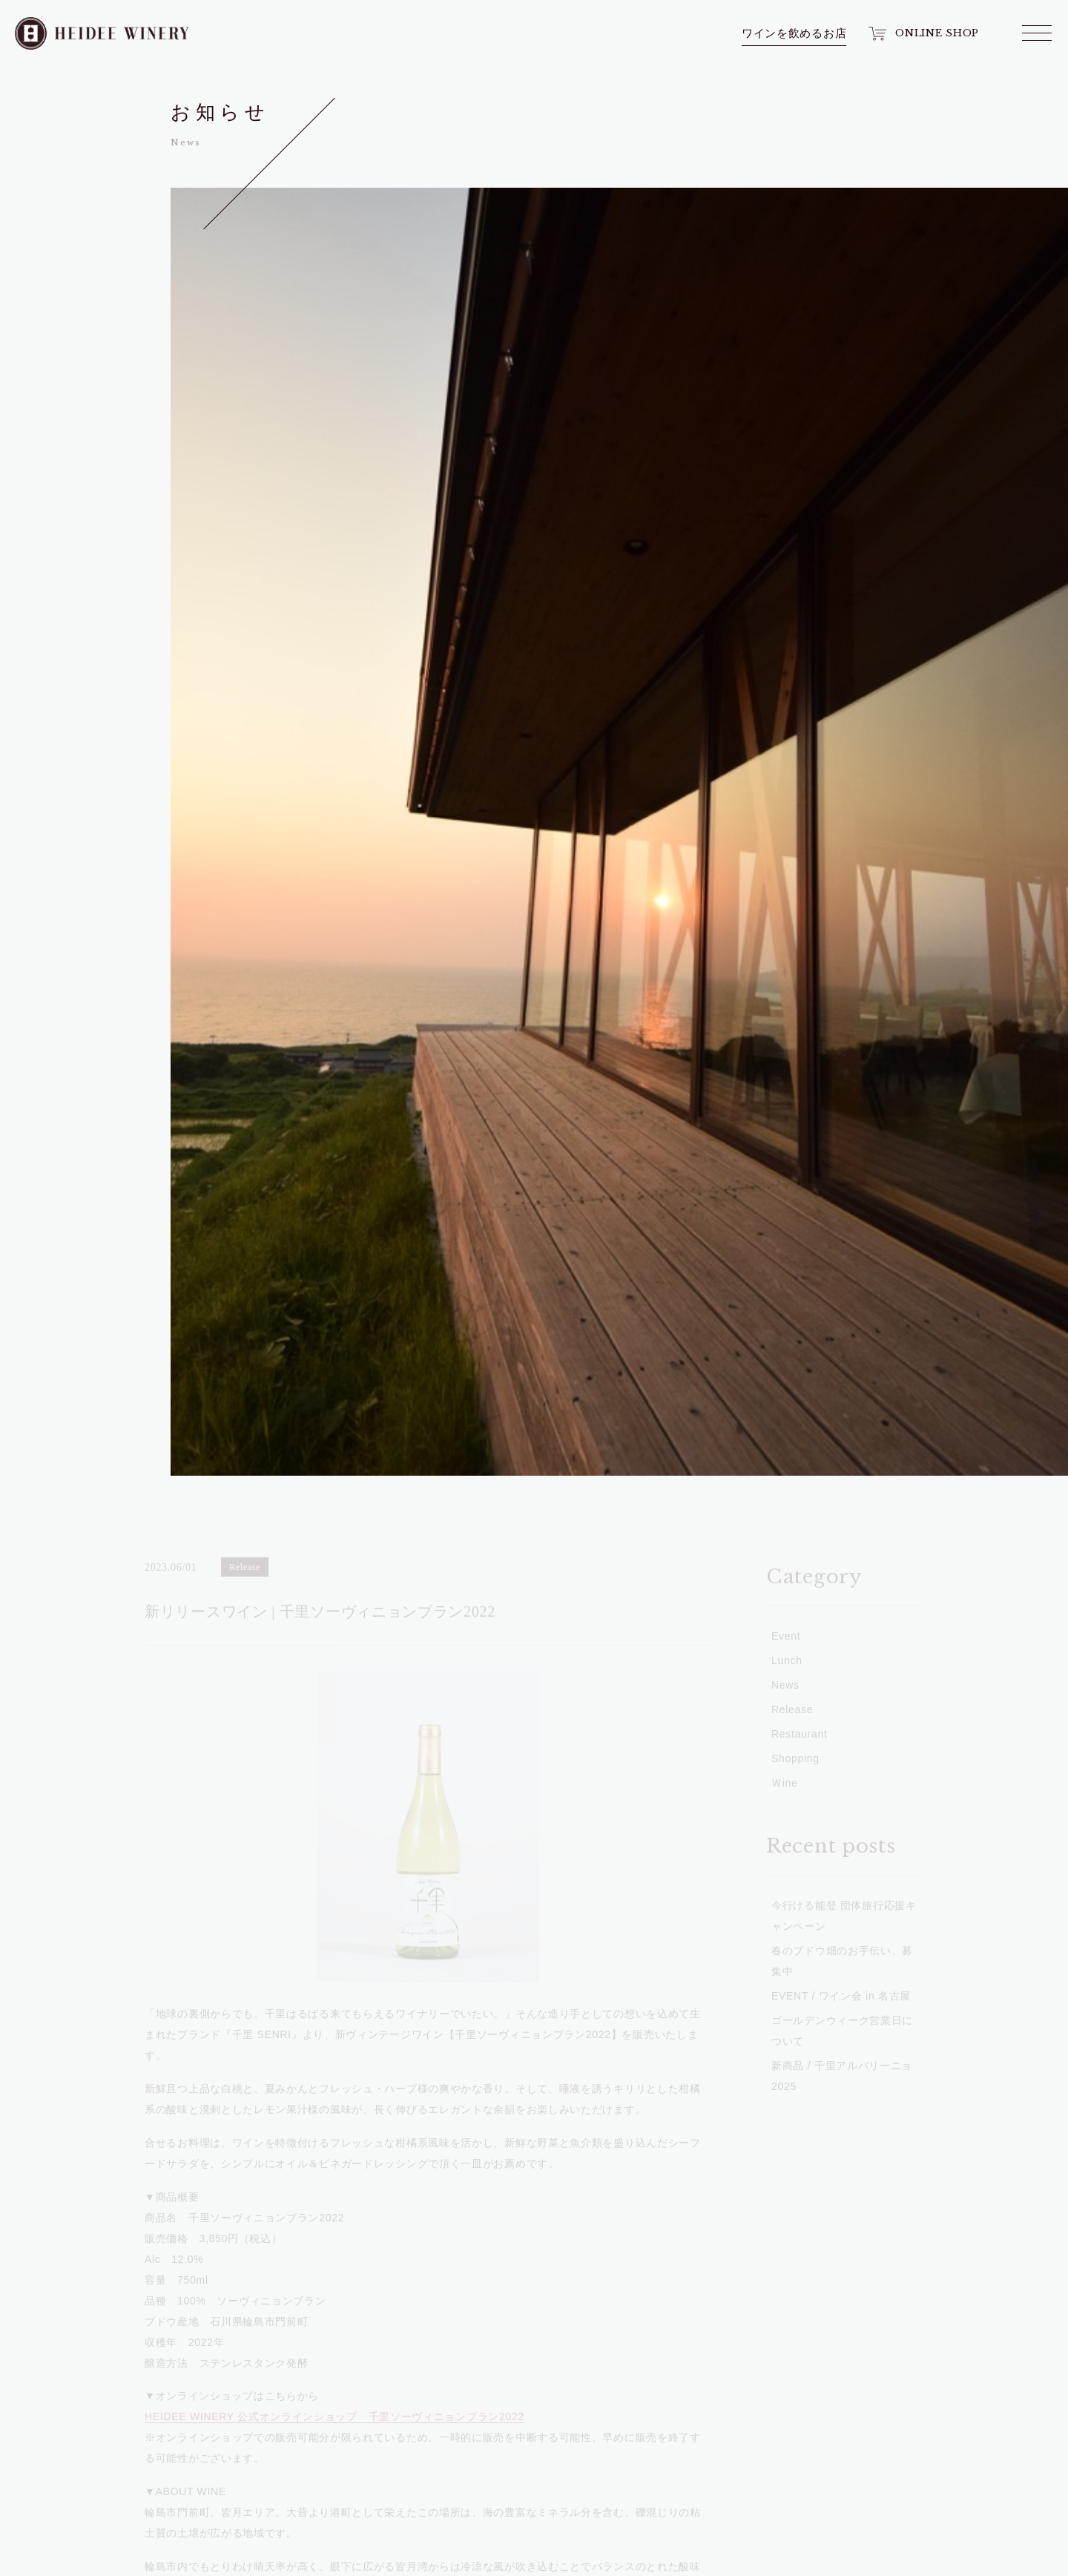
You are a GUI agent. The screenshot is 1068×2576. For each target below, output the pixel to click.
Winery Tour (85, 294)
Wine (85, 167)
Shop (85, 226)
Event (85, 401)
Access (85, 449)
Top (85, 119)
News (85, 352)
